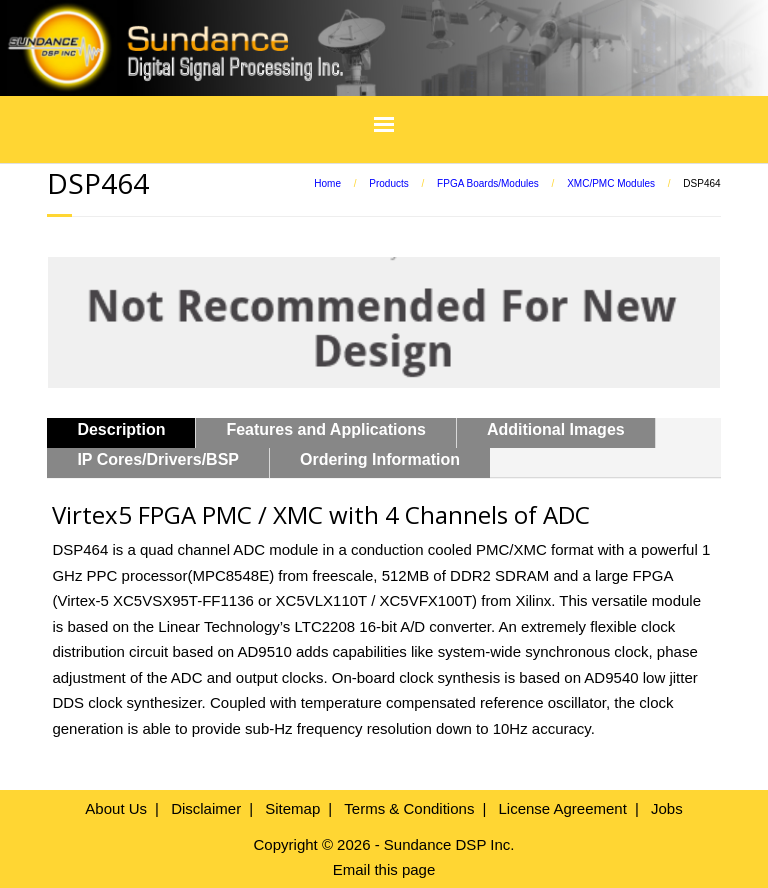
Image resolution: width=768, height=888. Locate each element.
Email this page (384, 869)
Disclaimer (206, 808)
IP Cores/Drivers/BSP (158, 459)
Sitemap (292, 808)
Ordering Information (380, 459)
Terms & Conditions (409, 808)
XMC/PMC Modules (611, 183)
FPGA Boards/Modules (488, 183)
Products (388, 183)
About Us (116, 808)
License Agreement (562, 808)
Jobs (667, 808)
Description (121, 429)
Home (327, 183)
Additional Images (556, 429)
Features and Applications (325, 429)
